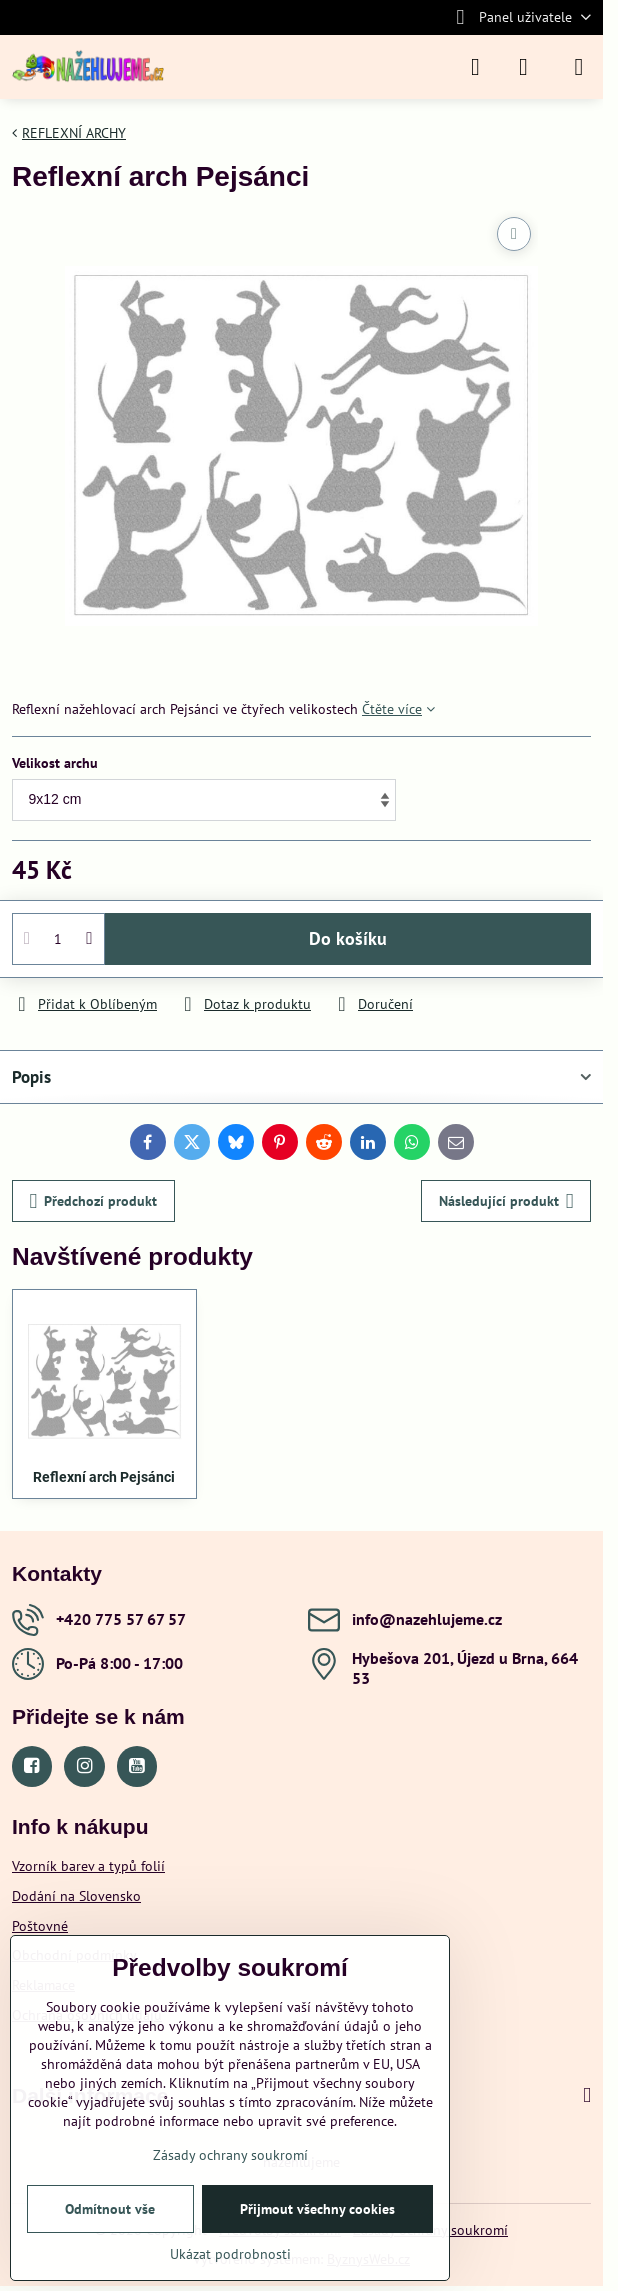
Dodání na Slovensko (76, 1896)
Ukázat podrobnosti (230, 2254)
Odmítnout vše (110, 2209)
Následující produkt (506, 1201)
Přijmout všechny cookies (317, 2209)
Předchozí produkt (94, 1201)
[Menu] (579, 67)
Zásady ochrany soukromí (230, 2155)
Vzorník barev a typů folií (88, 1866)
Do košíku (348, 938)
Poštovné (40, 1926)
